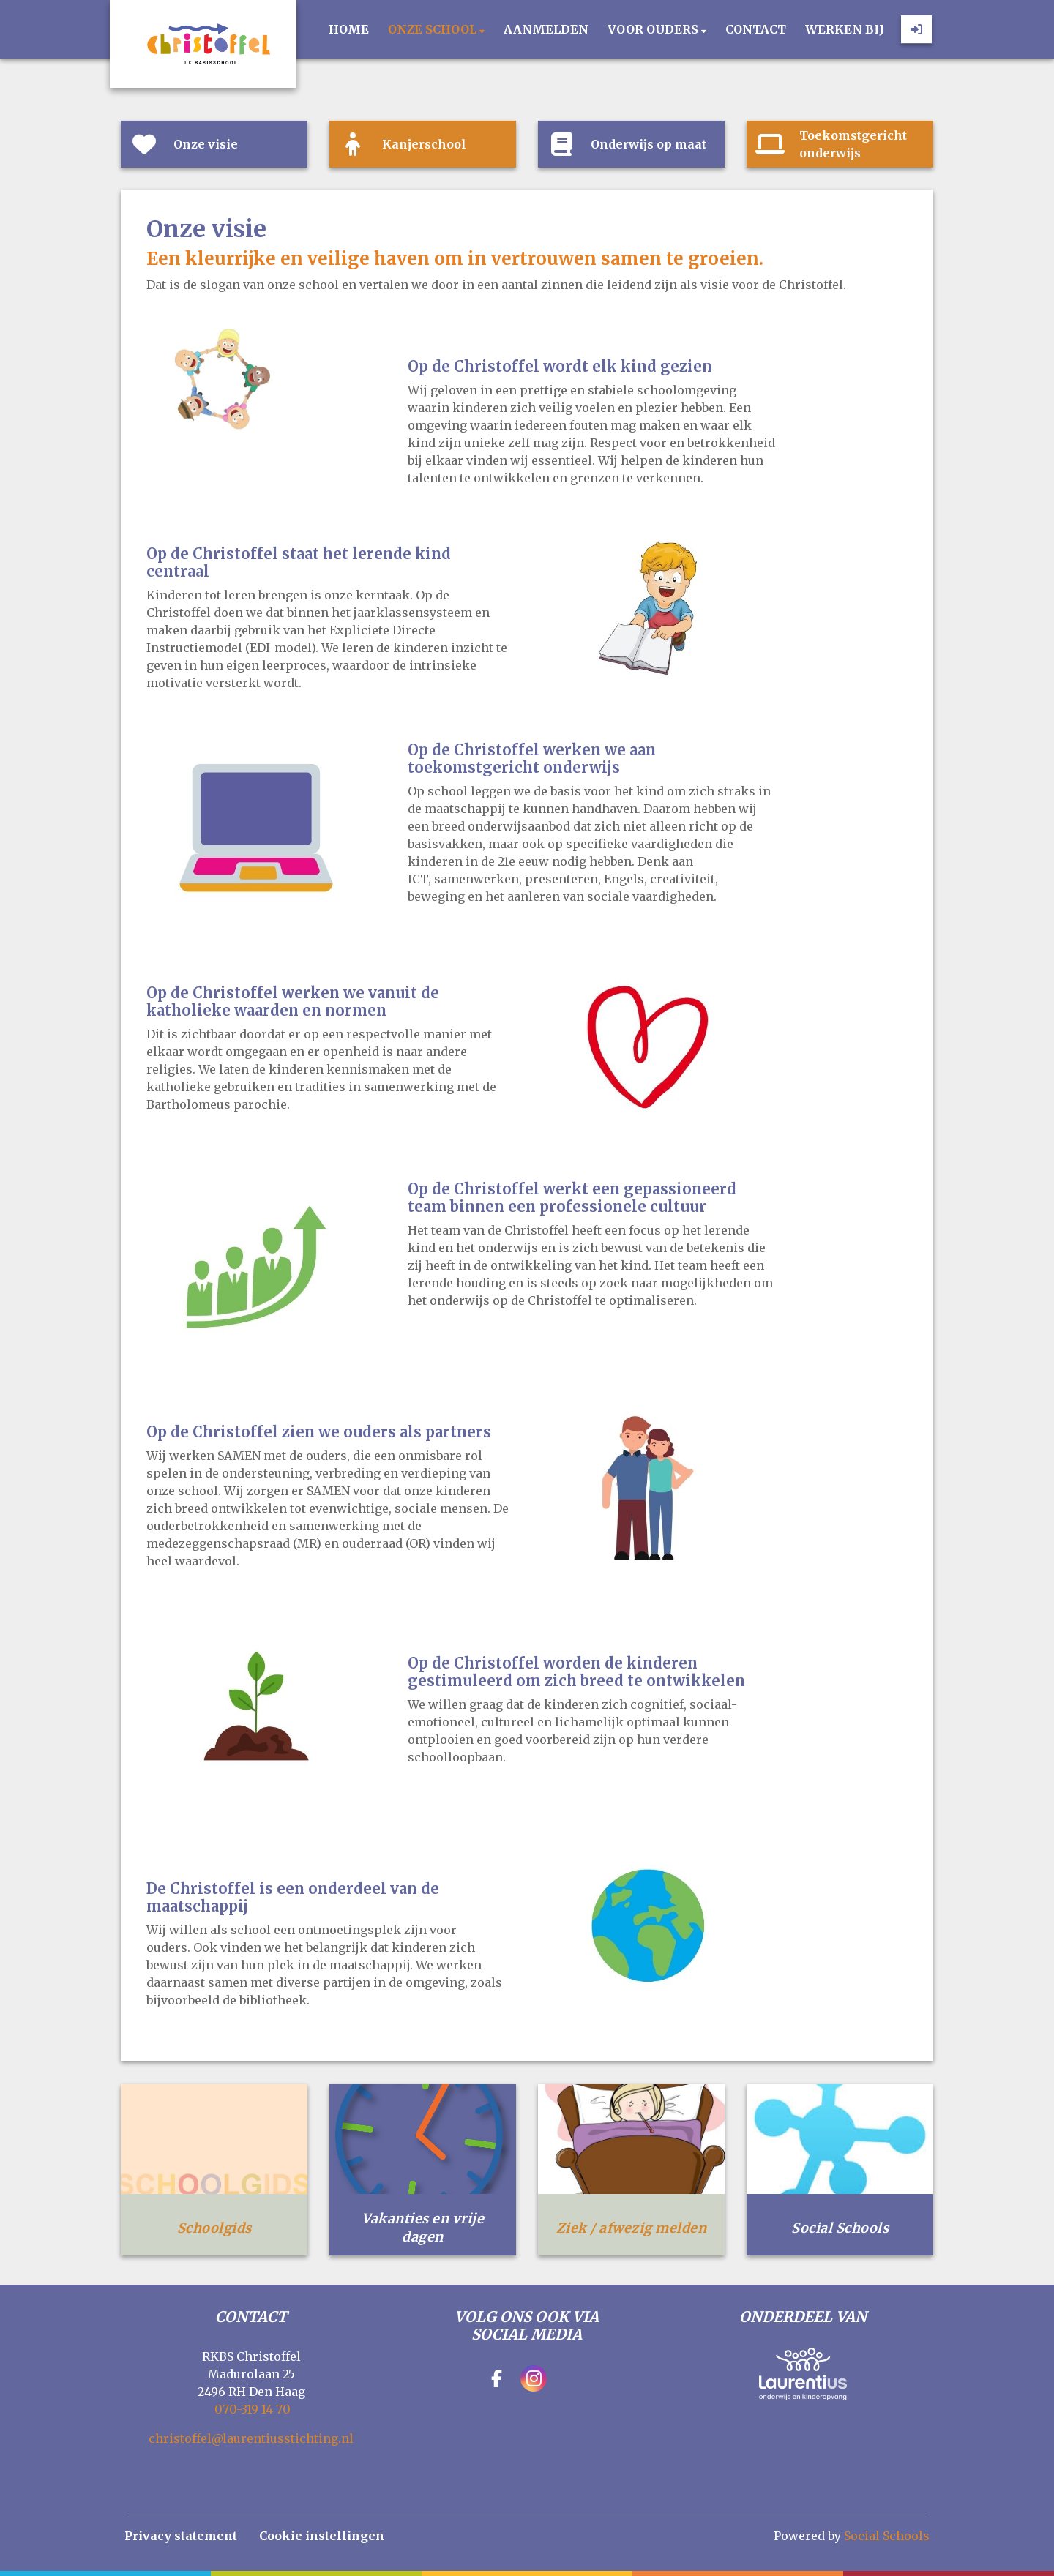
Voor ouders (654, 29)
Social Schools (887, 2535)
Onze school (433, 29)
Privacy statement (180, 2535)
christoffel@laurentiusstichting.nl (251, 2438)
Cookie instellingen (321, 2535)
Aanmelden (546, 29)
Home (349, 29)
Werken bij (844, 29)
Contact (755, 29)
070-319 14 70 (252, 2409)
